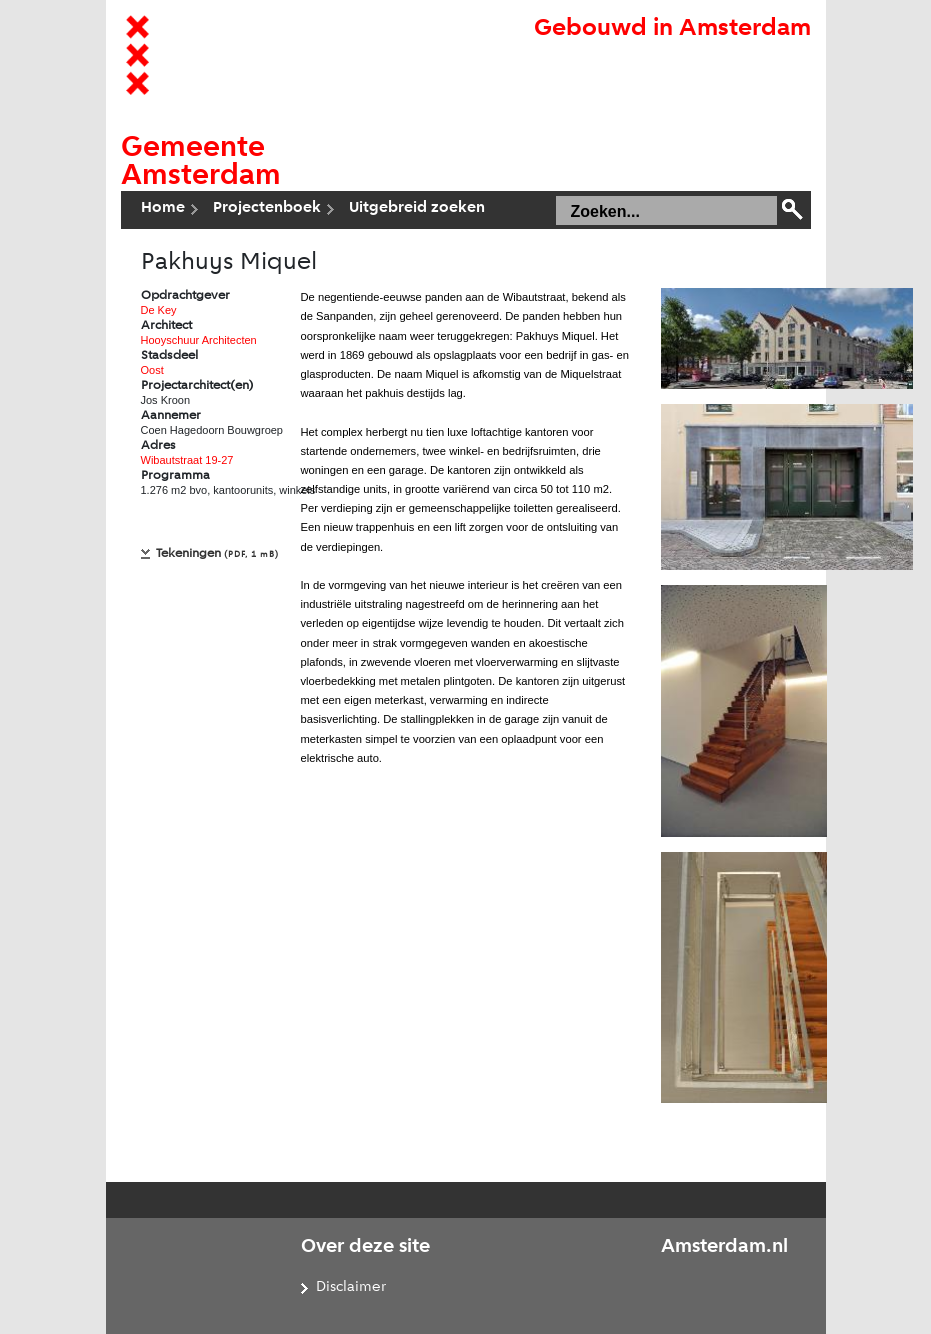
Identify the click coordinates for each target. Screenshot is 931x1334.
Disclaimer (351, 1287)
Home (163, 208)
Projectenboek (267, 208)
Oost (152, 370)
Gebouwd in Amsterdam (672, 28)
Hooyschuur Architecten (199, 340)
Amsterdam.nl (724, 1247)
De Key (159, 310)
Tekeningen (217, 553)
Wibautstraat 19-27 (187, 460)
